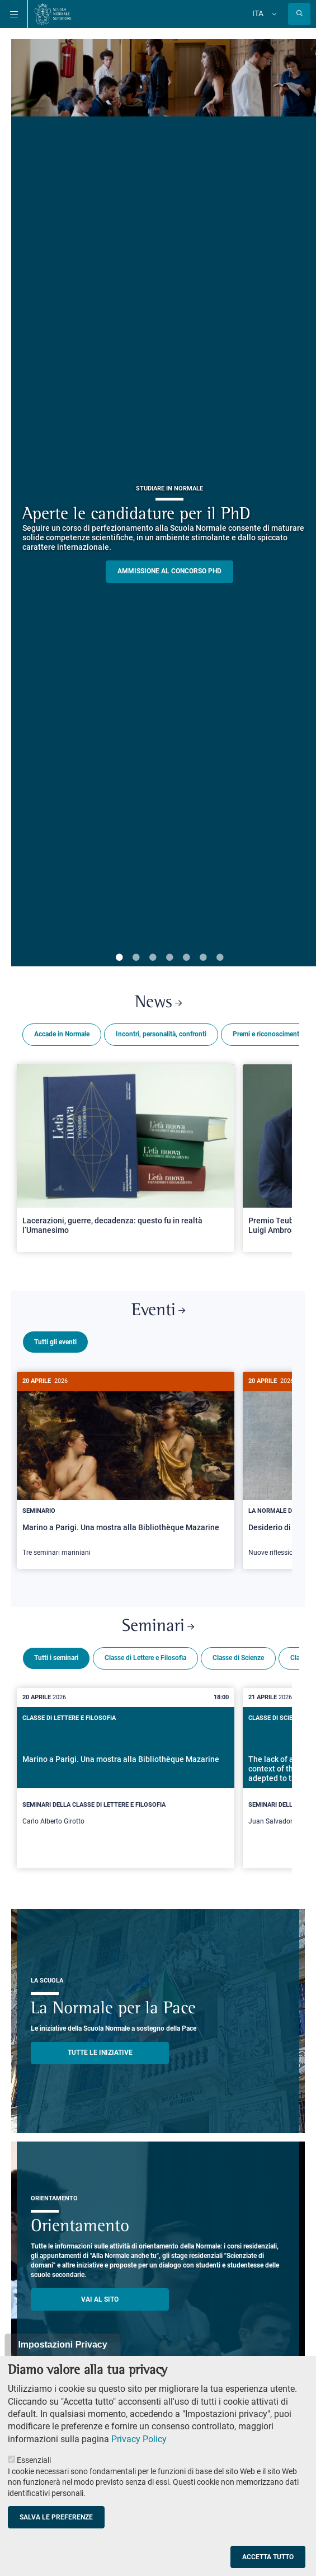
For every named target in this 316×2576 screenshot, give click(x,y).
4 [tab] (169, 958)
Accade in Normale (61, 1034)
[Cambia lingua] (272, 14)
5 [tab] (186, 958)
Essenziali (34, 2460)
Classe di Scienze (238, 1653)
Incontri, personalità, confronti (161, 1034)
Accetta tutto (268, 2557)
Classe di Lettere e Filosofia (145, 1653)
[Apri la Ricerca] (299, 14)
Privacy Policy (139, 2439)
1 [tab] (119, 958)
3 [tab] (152, 958)
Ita (257, 13)
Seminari (158, 1622)
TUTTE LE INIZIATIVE (100, 2048)
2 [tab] (136, 958)
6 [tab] (203, 958)
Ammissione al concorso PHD (169, 571)
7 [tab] (219, 958)
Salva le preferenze (56, 2517)
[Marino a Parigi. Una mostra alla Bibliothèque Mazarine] (125, 1470)
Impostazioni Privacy (62, 2344)
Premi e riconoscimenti (267, 1034)
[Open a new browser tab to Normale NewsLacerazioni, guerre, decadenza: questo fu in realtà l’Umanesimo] (125, 1158)
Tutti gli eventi (55, 1342)
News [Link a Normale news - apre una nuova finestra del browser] (158, 1003)
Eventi (158, 1311)
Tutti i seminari (56, 1653)
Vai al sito (100, 2295)
